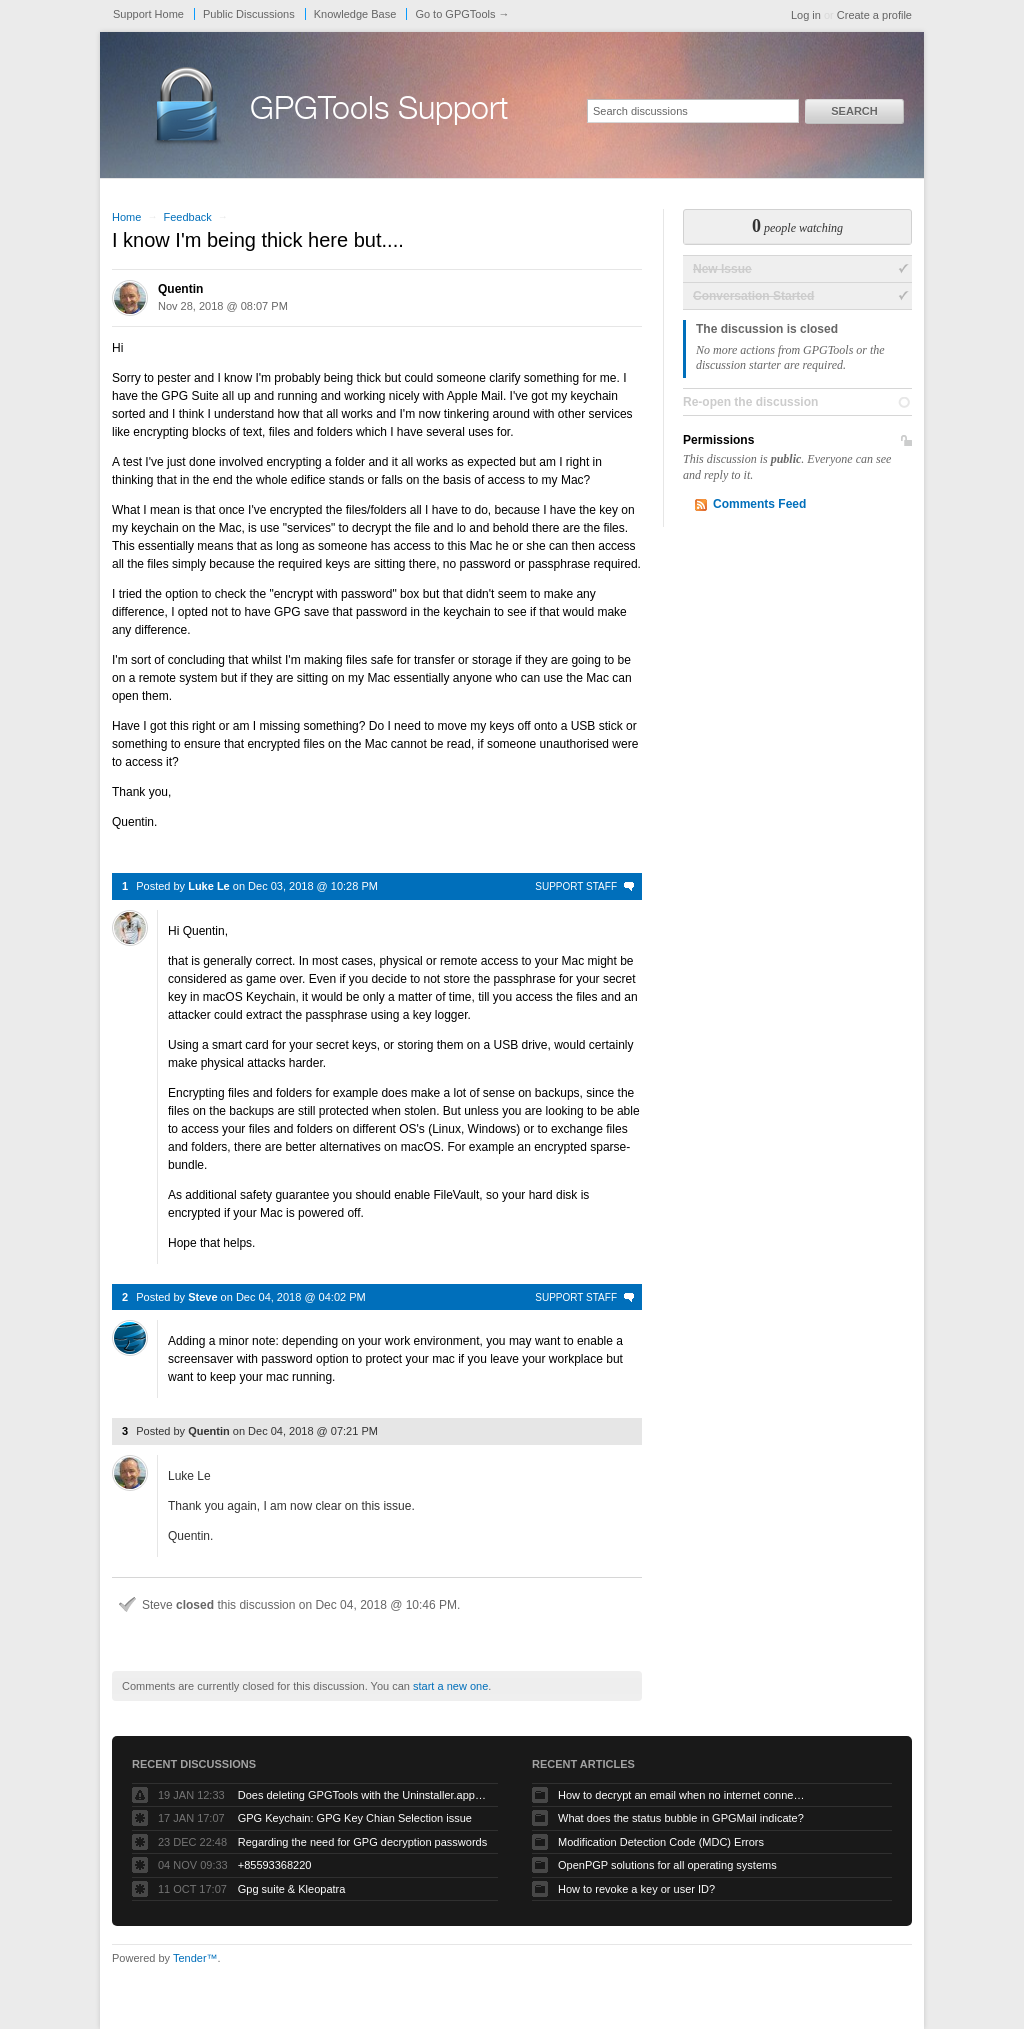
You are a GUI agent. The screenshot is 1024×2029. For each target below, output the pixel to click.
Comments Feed (759, 504)
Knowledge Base (355, 14)
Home (126, 217)
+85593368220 (275, 1865)
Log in (806, 15)
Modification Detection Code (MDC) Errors (661, 1842)
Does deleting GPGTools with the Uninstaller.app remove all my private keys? (363, 1795)
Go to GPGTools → (462, 14)
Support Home (148, 14)
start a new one (450, 1686)
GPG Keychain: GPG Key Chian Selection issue (355, 1818)
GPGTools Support (379, 112)
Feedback (187, 217)
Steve (202, 1297)
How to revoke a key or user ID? (636, 1889)
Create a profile (874, 15)
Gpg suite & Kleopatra (292, 1889)
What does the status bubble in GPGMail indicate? (681, 1818)
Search (854, 111)
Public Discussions (249, 14)
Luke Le (209, 886)
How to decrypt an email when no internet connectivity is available (683, 1795)
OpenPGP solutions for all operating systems (667, 1865)
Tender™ (195, 1958)
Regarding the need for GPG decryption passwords (362, 1842)
